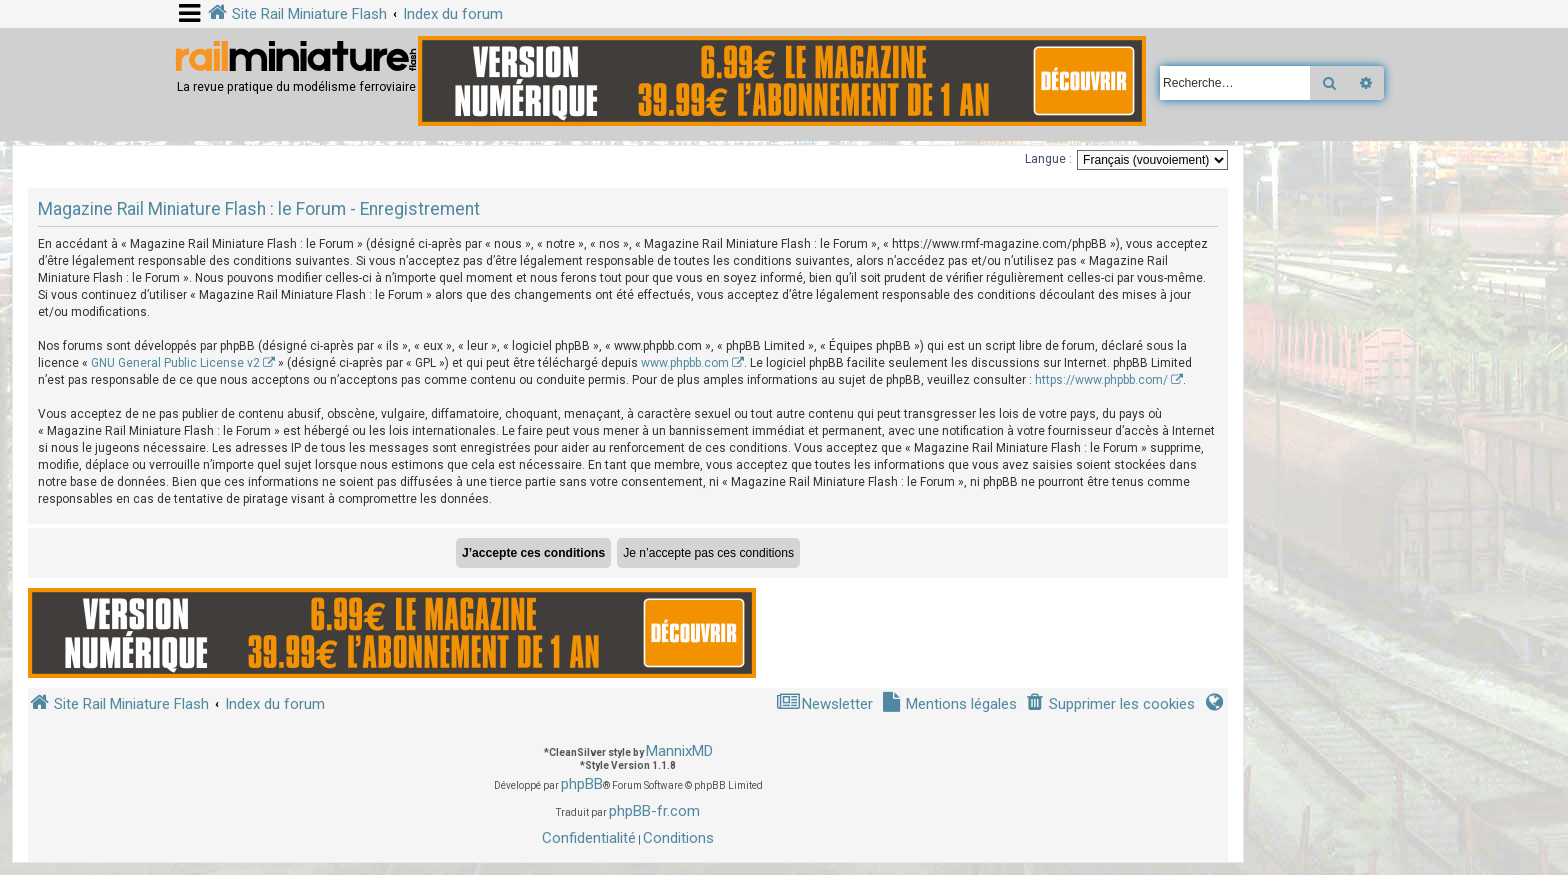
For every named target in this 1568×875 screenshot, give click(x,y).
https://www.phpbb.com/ (1101, 380)
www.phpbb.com (685, 363)
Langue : (1048, 159)
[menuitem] (1110, 704)
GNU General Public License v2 (175, 363)
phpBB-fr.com (654, 811)
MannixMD (679, 751)
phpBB (582, 784)
